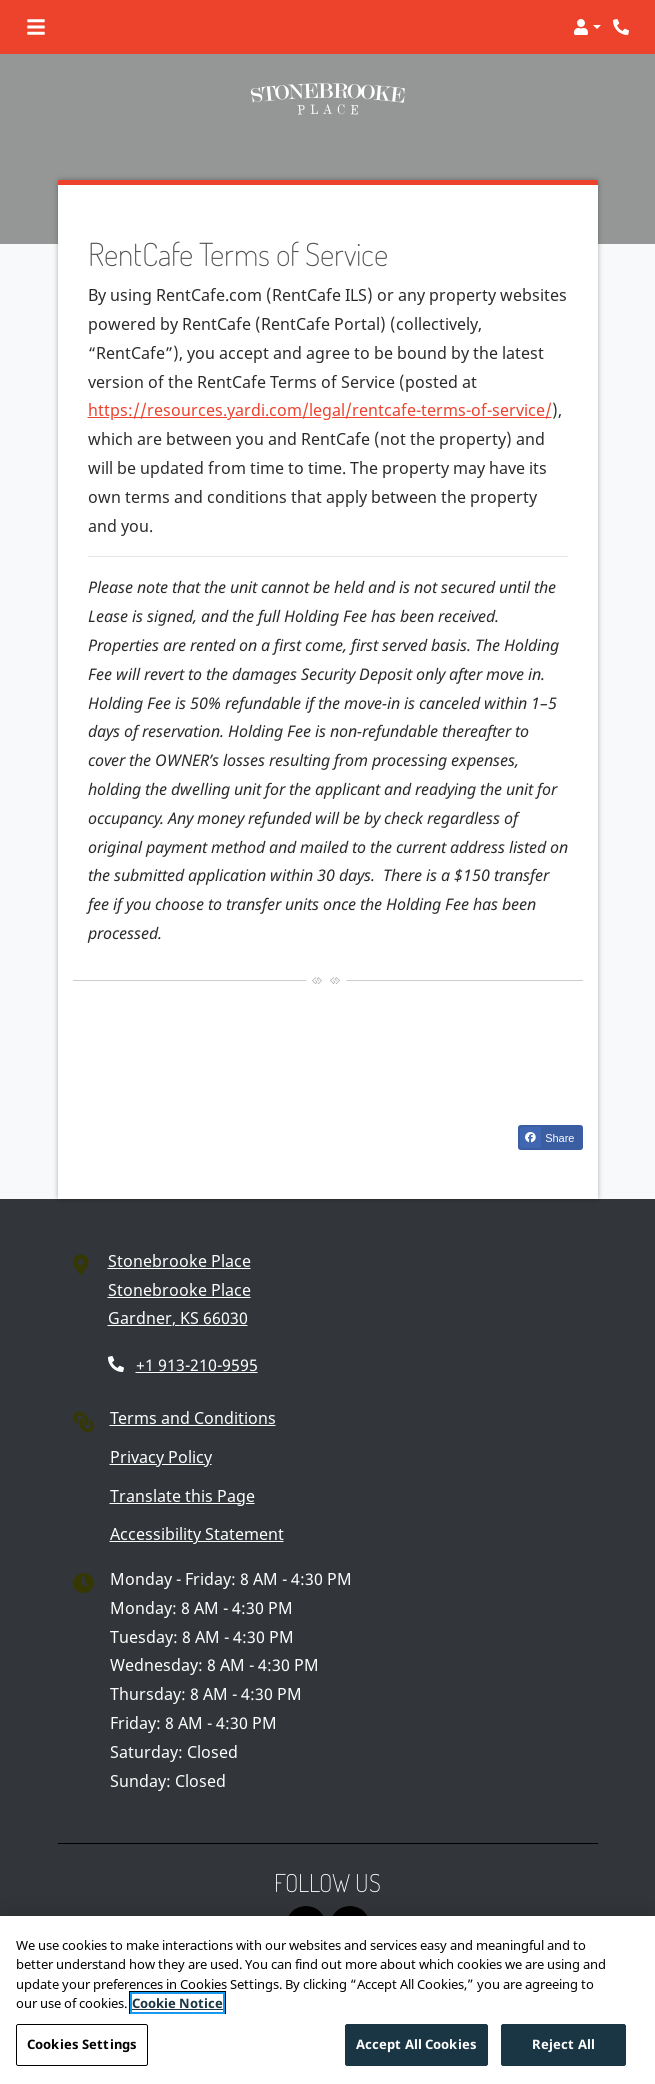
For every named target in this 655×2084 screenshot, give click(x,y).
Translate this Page (182, 1496)
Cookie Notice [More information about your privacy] (177, 2011)
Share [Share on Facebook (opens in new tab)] (547, 1137)
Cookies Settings (82, 2052)
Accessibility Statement (197, 1534)
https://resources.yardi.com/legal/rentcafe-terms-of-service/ (320, 410)
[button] (587, 27)
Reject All (563, 2052)
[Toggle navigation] (36, 27)
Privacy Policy (161, 1457)
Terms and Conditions (193, 1418)
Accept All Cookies (416, 2052)
